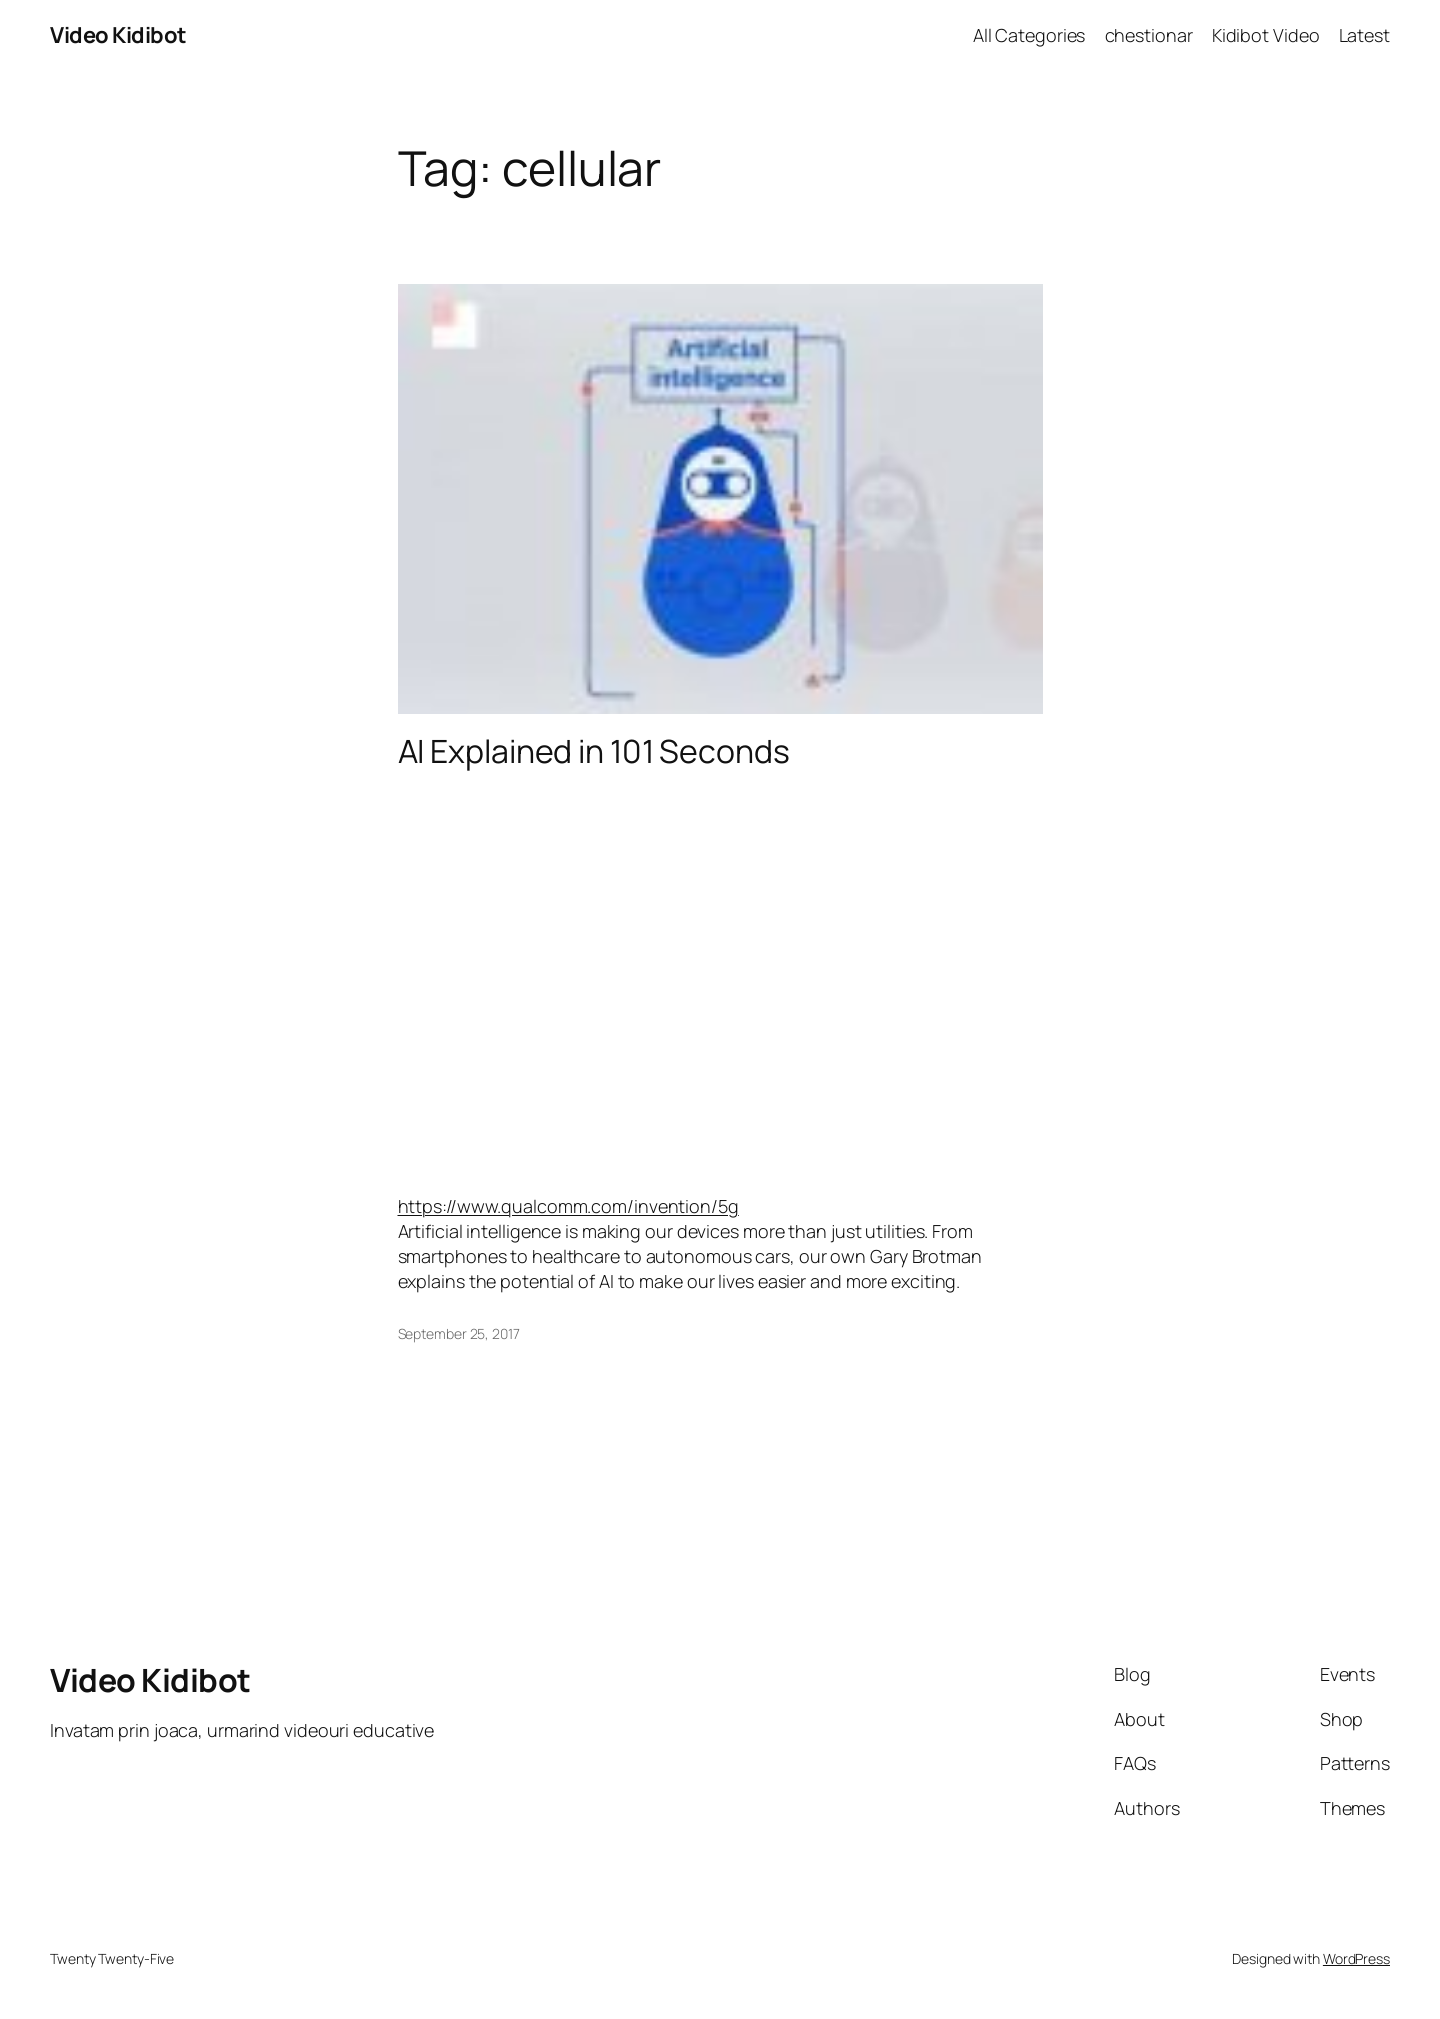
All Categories (1029, 35)
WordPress (1356, 1958)
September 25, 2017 (459, 1333)
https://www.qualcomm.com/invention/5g (568, 1206)
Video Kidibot (118, 35)
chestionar (1149, 35)
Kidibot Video (1266, 35)
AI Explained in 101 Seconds (594, 751)
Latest (1364, 35)
